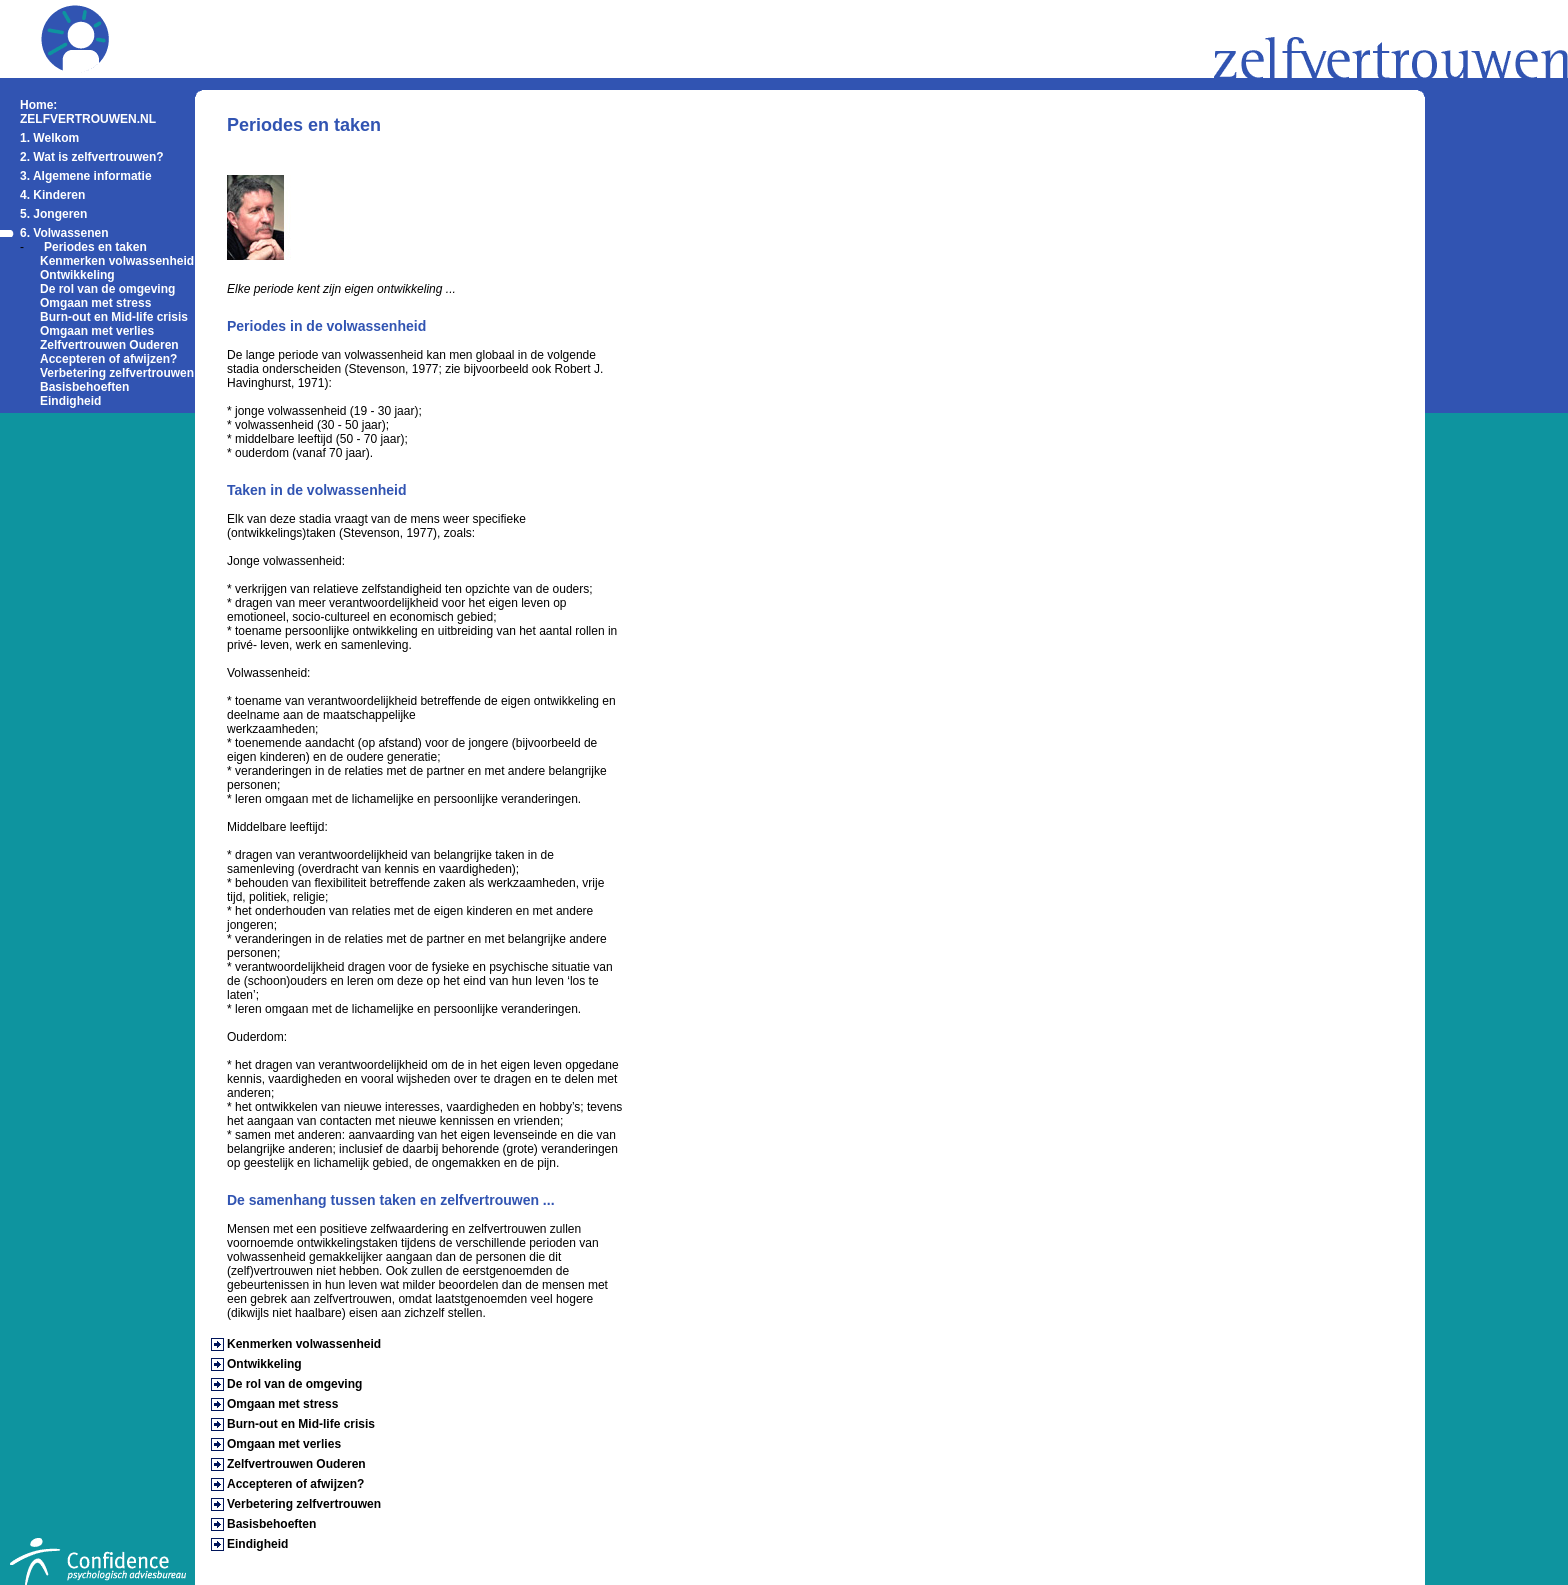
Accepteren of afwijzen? (108, 359)
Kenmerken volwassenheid (117, 261)
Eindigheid (70, 401)
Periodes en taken (95, 247)
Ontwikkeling (77, 275)
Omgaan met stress (95, 303)
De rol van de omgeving (107, 289)
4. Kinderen (52, 195)
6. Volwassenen (64, 233)
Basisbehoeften (84, 387)
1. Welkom (49, 138)
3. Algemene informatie (86, 176)
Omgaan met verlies (97, 331)
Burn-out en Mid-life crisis (114, 317)
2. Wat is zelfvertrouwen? (92, 157)
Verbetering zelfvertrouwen (117, 373)
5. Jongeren (53, 214)
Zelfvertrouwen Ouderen (109, 345)
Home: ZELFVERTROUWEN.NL (88, 112)
